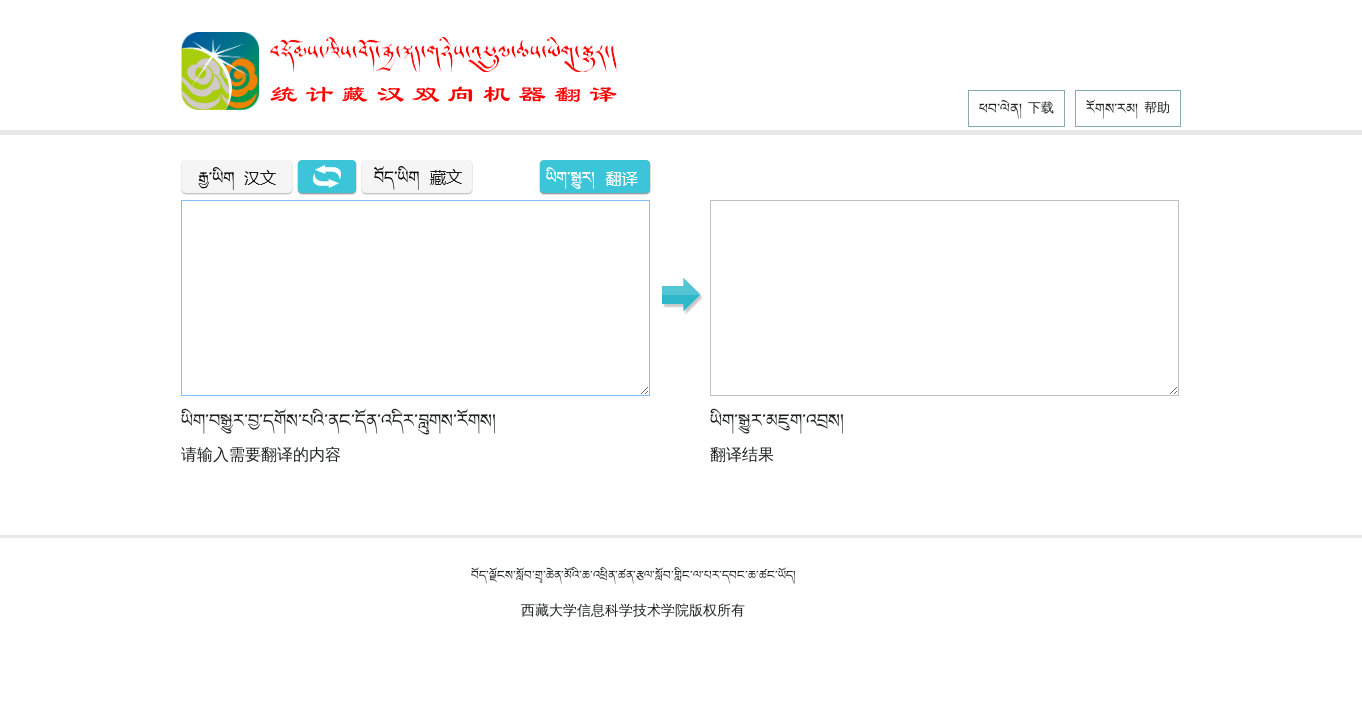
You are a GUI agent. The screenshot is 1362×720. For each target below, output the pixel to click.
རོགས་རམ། (1128, 108)
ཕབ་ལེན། (1016, 108)
